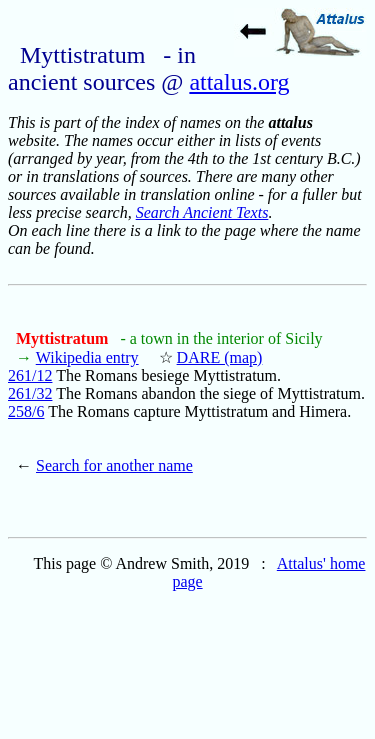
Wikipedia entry (87, 357)
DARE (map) (220, 357)
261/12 (30, 375)
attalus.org (239, 82)
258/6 (26, 411)
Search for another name (114, 465)
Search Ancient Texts (202, 212)
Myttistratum (64, 338)
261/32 (30, 393)
